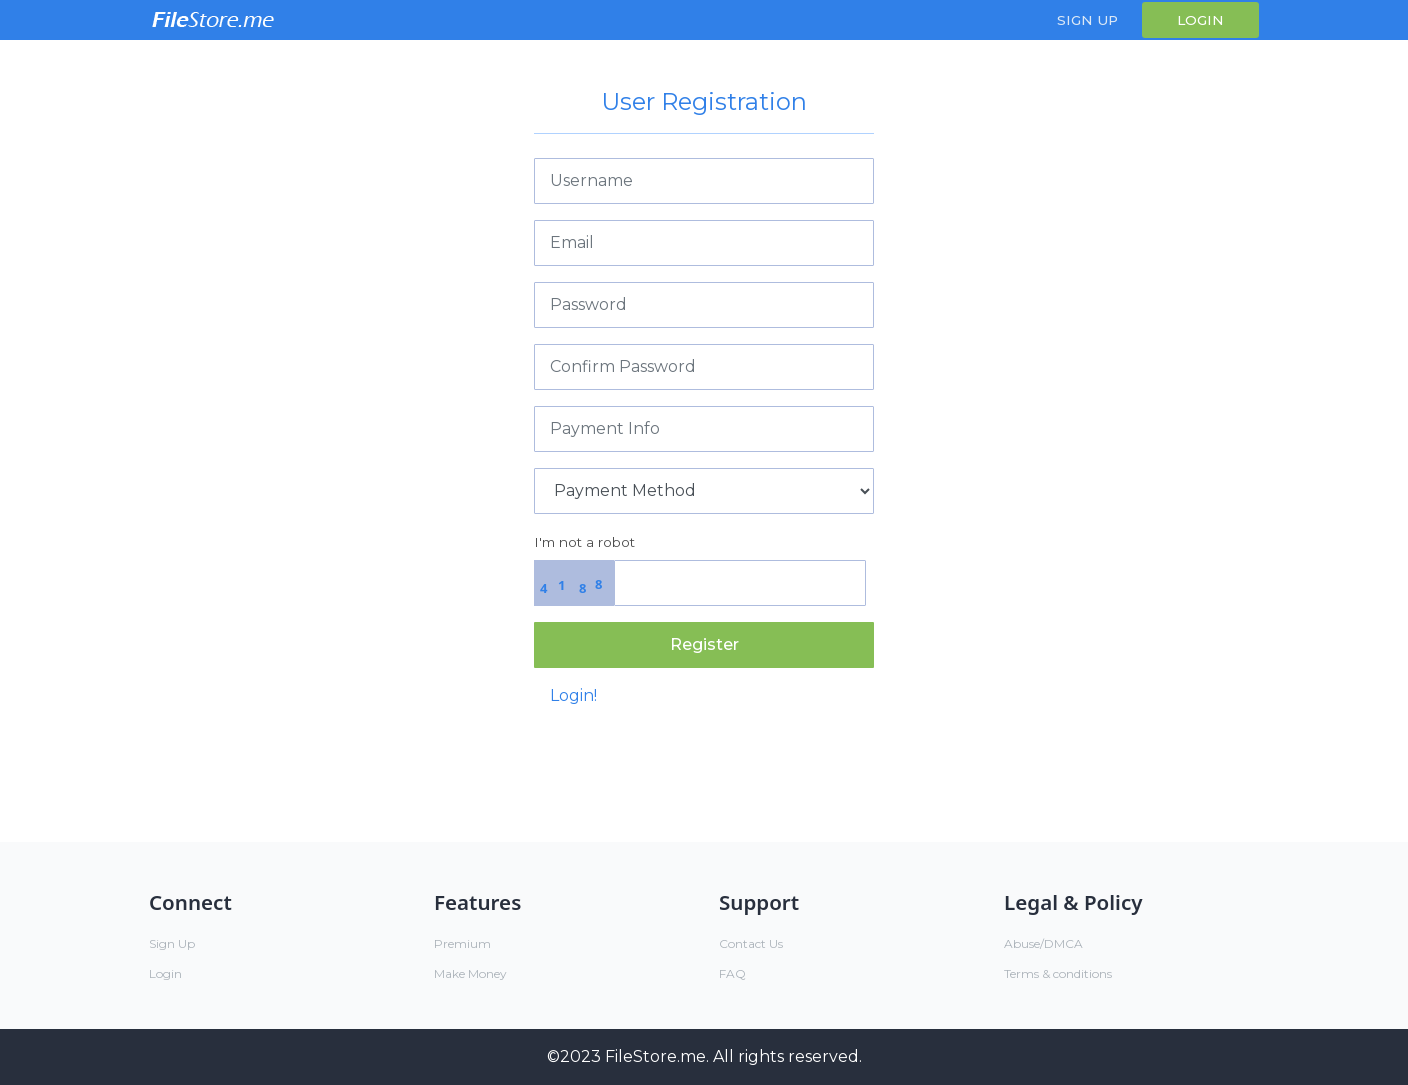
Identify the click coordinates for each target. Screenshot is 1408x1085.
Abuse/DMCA (1043, 943)
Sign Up (1087, 20)
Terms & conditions (1058, 973)
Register (704, 644)
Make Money (470, 973)
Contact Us (751, 943)
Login (1200, 20)
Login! (573, 695)
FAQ (732, 973)
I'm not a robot (584, 542)
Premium (462, 943)
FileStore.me (655, 1056)
